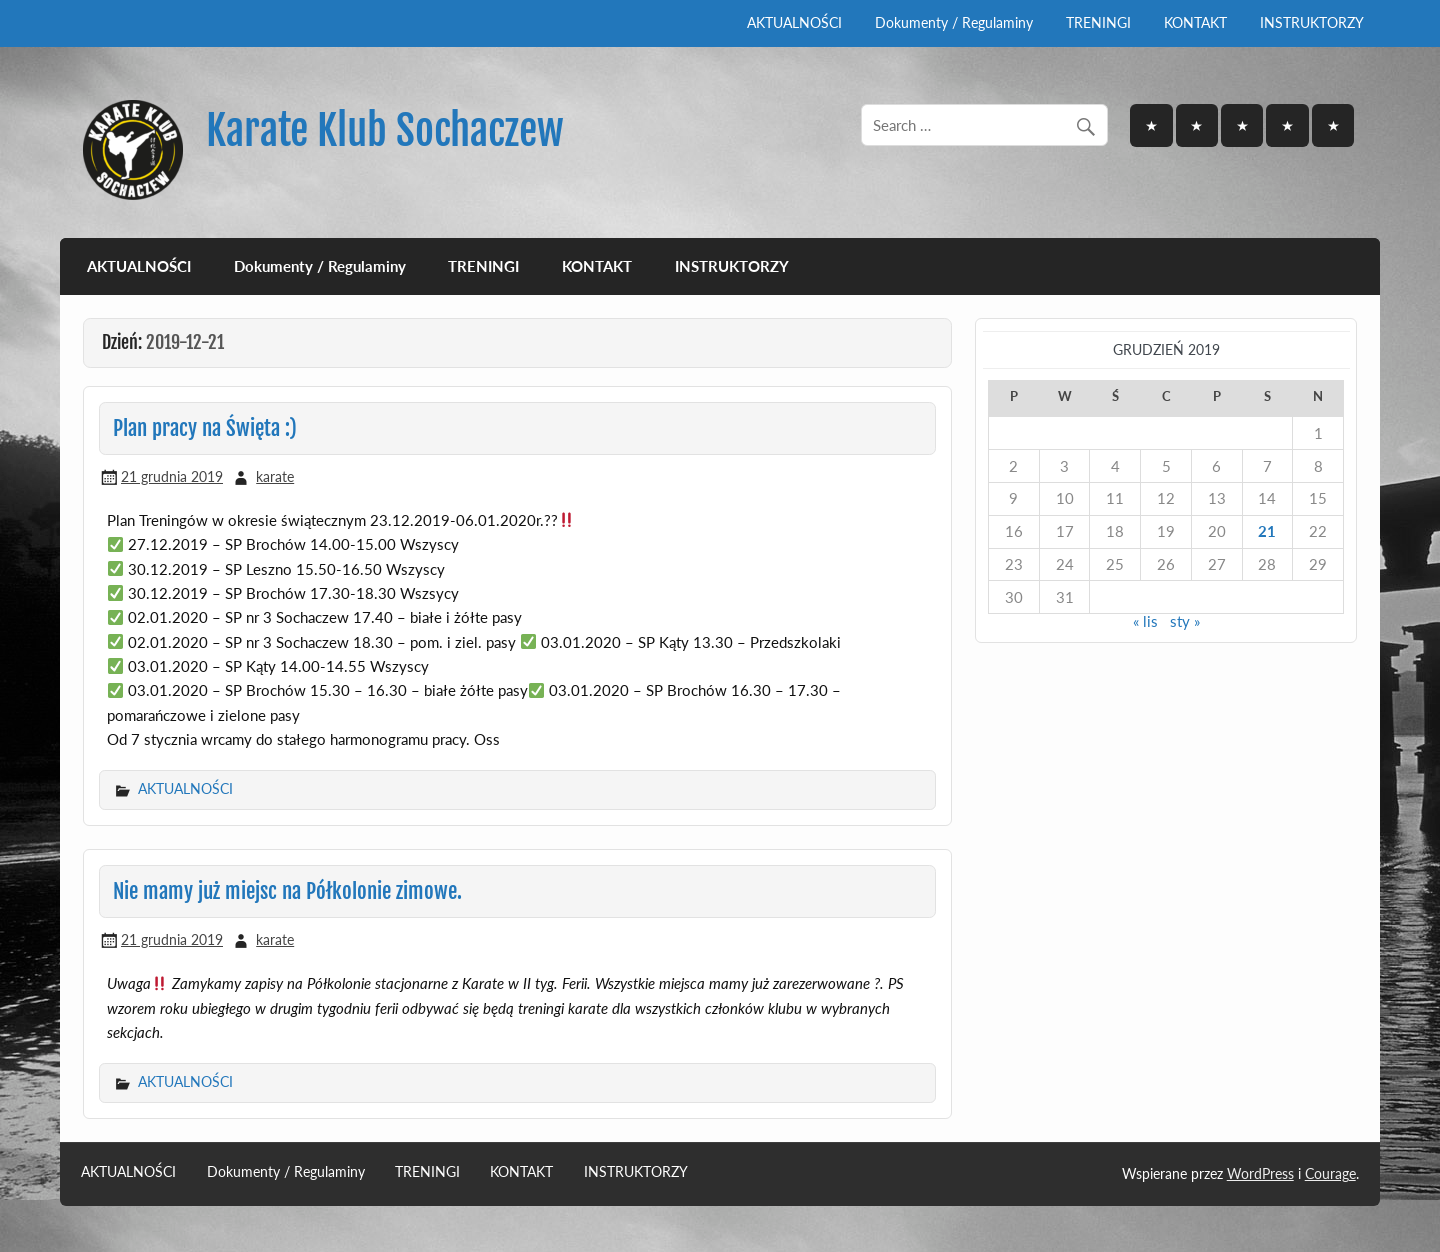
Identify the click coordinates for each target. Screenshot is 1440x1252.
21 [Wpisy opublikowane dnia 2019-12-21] (1267, 531)
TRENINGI (1098, 22)
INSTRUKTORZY (1312, 22)
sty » (1185, 621)
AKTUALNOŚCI (794, 22)
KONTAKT (1195, 22)
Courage (1330, 1173)
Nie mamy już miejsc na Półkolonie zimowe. (287, 891)
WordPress (1260, 1173)
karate (275, 476)
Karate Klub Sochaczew (385, 130)
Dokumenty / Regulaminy (954, 22)
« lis (1145, 621)
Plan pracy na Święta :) (205, 428)
